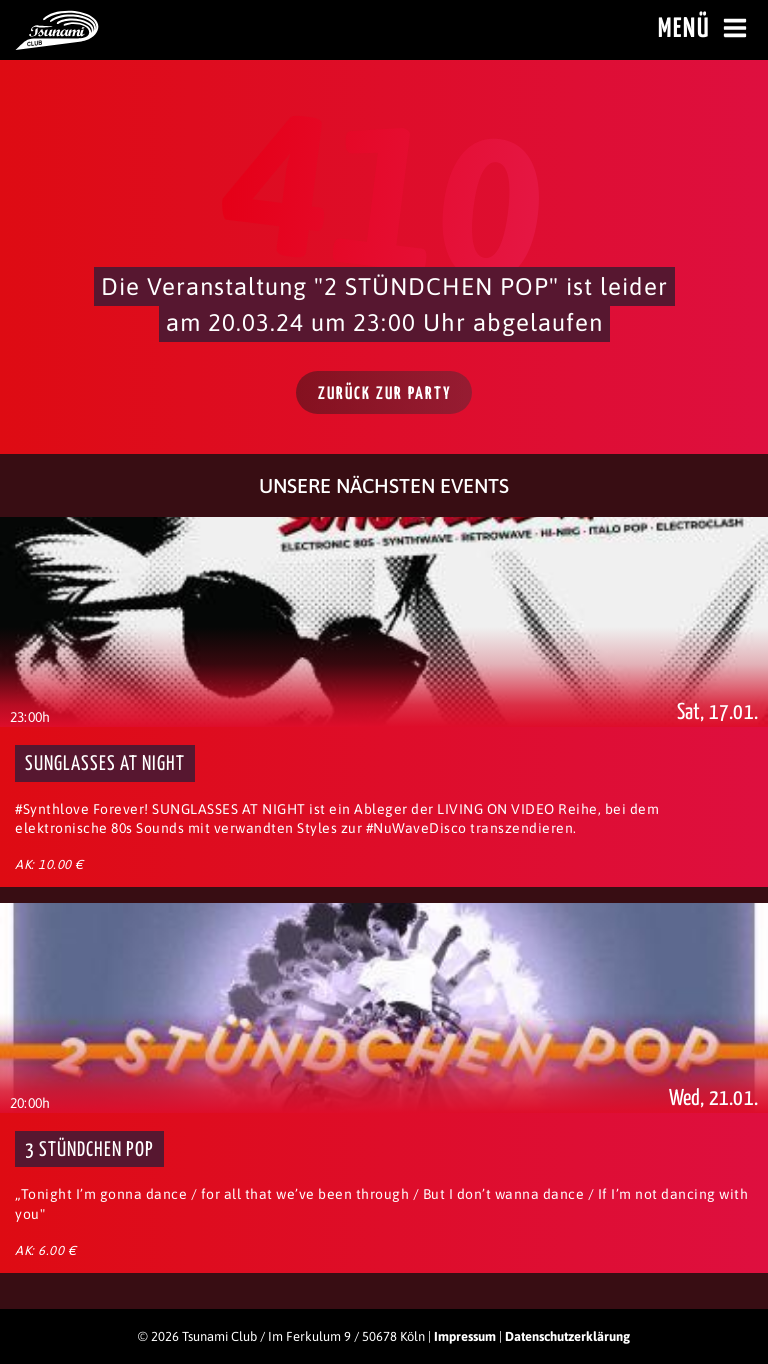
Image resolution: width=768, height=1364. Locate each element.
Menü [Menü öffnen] (705, 29)
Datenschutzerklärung (567, 1336)
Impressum (465, 1336)
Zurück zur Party (385, 394)
